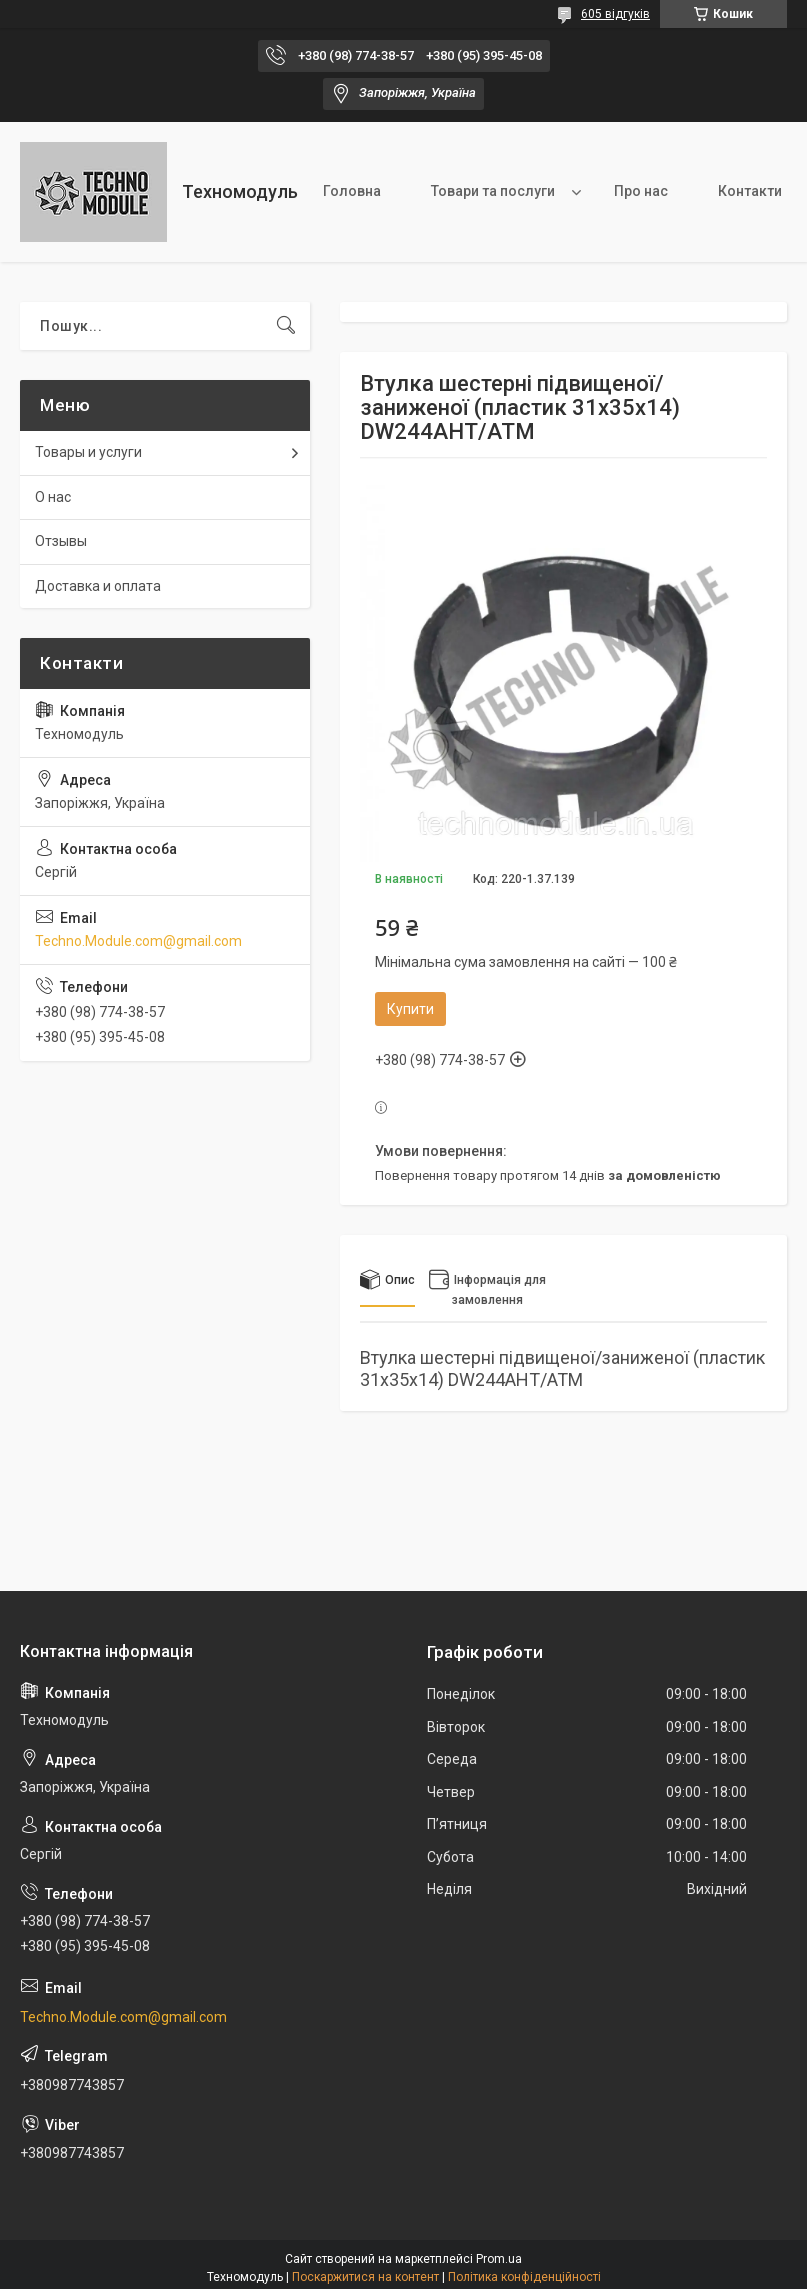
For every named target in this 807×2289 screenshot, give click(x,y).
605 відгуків (615, 14)
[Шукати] (286, 326)
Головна (352, 191)
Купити (410, 1009)
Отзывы (61, 541)
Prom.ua (499, 2259)
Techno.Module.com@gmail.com (138, 941)
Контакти (750, 191)
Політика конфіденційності (524, 2277)
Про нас (641, 191)
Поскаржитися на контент (365, 2277)
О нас (53, 497)
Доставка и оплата (98, 586)
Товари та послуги (493, 191)
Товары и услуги (88, 452)
